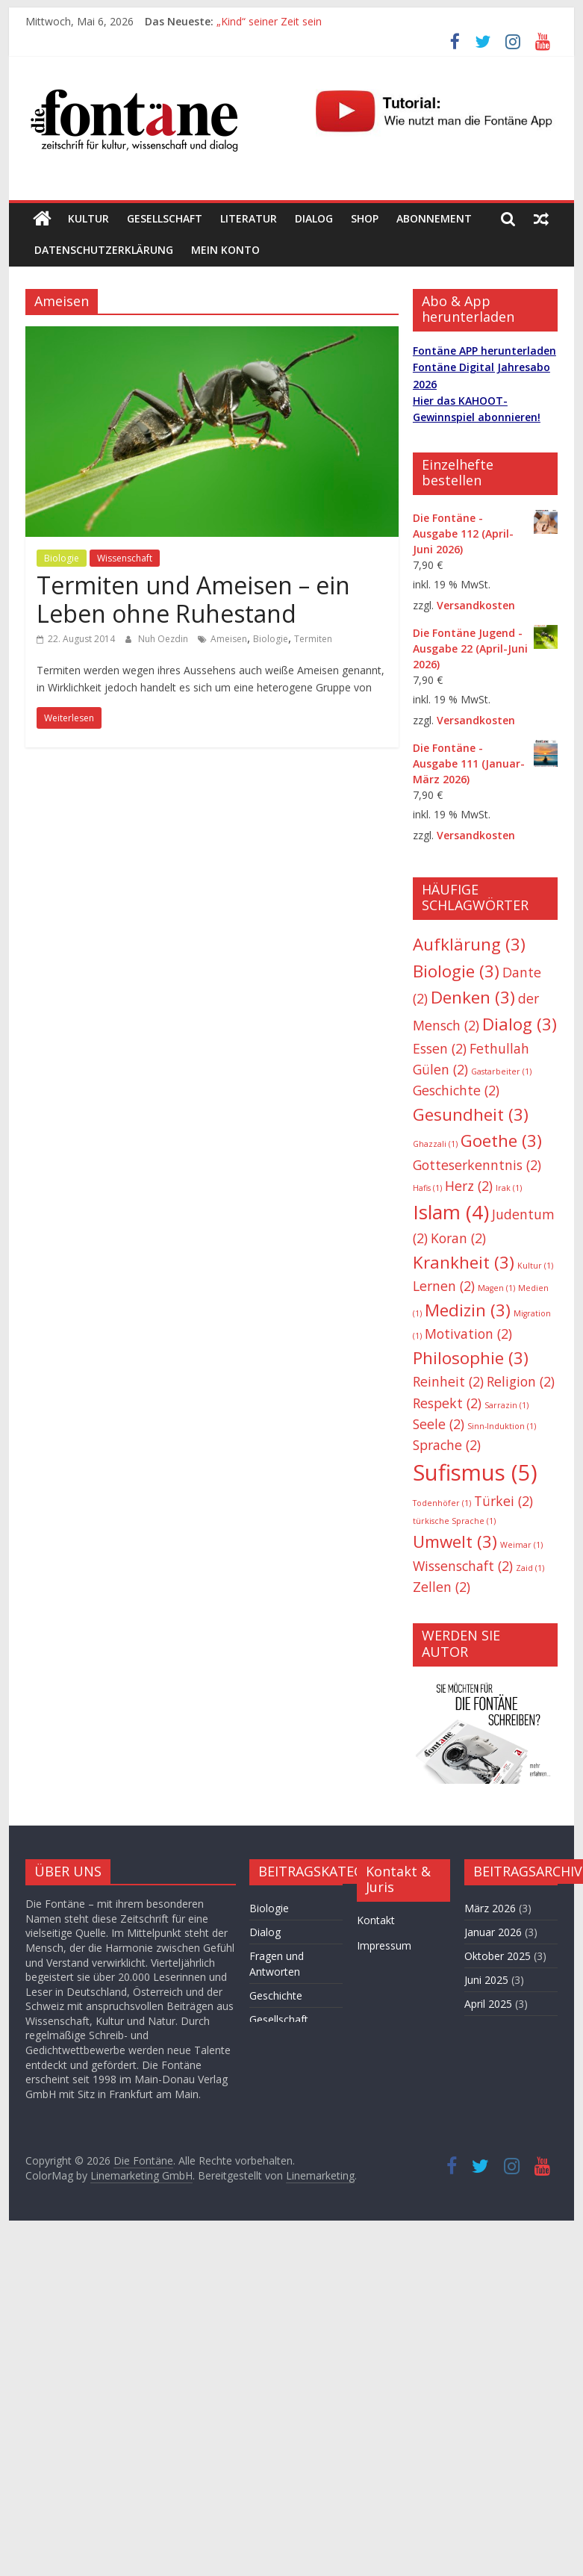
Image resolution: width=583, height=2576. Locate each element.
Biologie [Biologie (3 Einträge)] (456, 971)
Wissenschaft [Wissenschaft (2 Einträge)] (463, 1566)
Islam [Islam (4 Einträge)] (451, 1211)
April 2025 (488, 2004)
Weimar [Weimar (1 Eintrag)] (521, 1545)
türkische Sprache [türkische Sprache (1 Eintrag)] (454, 1521)
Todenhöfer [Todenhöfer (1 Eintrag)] (442, 1503)
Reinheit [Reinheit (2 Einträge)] (448, 1381)
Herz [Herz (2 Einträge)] (469, 1186)
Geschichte (275, 1995)
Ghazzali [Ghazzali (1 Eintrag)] (435, 1144)
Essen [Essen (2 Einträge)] (440, 1048)
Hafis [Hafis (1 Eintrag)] (427, 1188)
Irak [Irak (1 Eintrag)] (509, 1188)
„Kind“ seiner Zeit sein (269, 21)
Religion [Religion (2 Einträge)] (521, 1381)
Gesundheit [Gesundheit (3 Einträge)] (471, 1114)
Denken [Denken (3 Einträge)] (473, 997)
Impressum (384, 1945)
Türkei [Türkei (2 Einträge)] (503, 1501)
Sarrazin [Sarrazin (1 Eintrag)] (506, 1405)
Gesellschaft (164, 218)
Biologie (61, 558)
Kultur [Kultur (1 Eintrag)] (535, 1265)
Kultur (88, 218)
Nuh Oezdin (164, 638)
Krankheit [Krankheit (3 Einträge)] (463, 1262)
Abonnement (434, 218)
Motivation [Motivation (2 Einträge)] (468, 1334)
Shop (364, 218)
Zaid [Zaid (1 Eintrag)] (530, 1568)
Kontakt (376, 1920)
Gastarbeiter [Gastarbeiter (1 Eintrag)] (501, 1071)
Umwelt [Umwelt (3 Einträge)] (455, 1541)
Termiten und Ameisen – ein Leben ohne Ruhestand (193, 599)
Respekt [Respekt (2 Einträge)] (447, 1403)
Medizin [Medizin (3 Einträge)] (468, 1310)
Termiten (313, 638)
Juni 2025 (486, 1980)
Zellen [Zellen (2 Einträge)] (441, 1587)
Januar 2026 (493, 1932)
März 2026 (490, 1908)
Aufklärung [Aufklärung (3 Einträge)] (469, 944)
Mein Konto (225, 250)
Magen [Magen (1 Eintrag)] (496, 1288)
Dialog (314, 218)
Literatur (248, 218)
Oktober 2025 (497, 1956)
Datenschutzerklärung (103, 250)
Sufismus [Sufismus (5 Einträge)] (475, 1472)
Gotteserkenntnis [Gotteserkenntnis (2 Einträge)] (477, 1165)
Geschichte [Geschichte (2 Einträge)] (456, 1090)
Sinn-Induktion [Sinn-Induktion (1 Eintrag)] (501, 1426)
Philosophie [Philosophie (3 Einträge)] (471, 1357)
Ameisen (229, 638)
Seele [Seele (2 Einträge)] (438, 1424)
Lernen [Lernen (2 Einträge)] (444, 1286)
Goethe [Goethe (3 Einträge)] (501, 1140)
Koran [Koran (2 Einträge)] (458, 1238)
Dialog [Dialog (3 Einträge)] (519, 1024)
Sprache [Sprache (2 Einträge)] (447, 1445)
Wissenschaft (124, 558)
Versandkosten (476, 605)
